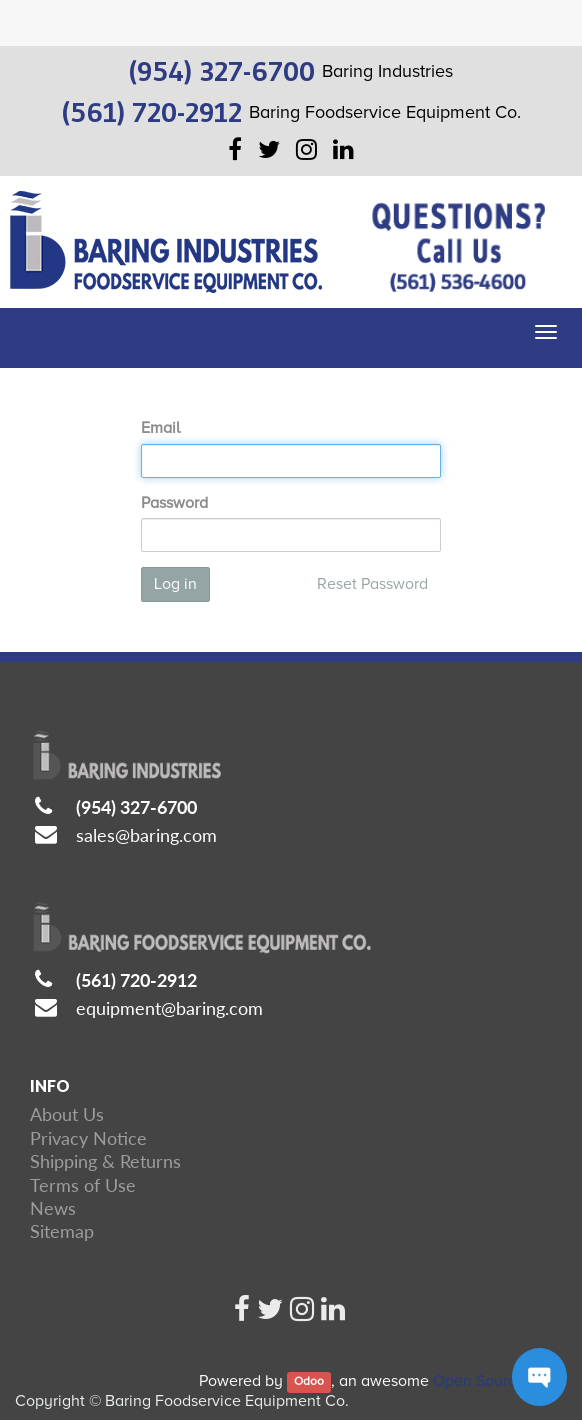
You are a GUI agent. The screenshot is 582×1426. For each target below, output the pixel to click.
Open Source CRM (498, 1381)
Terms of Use (83, 1185)
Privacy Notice (88, 1138)
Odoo (309, 1382)
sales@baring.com (146, 835)
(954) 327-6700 (136, 807)
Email (160, 428)
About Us (67, 1114)
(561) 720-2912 (136, 980)
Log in (175, 584)
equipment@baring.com (169, 1008)
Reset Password (372, 584)
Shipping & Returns (105, 1161)
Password (174, 503)
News (53, 1208)
